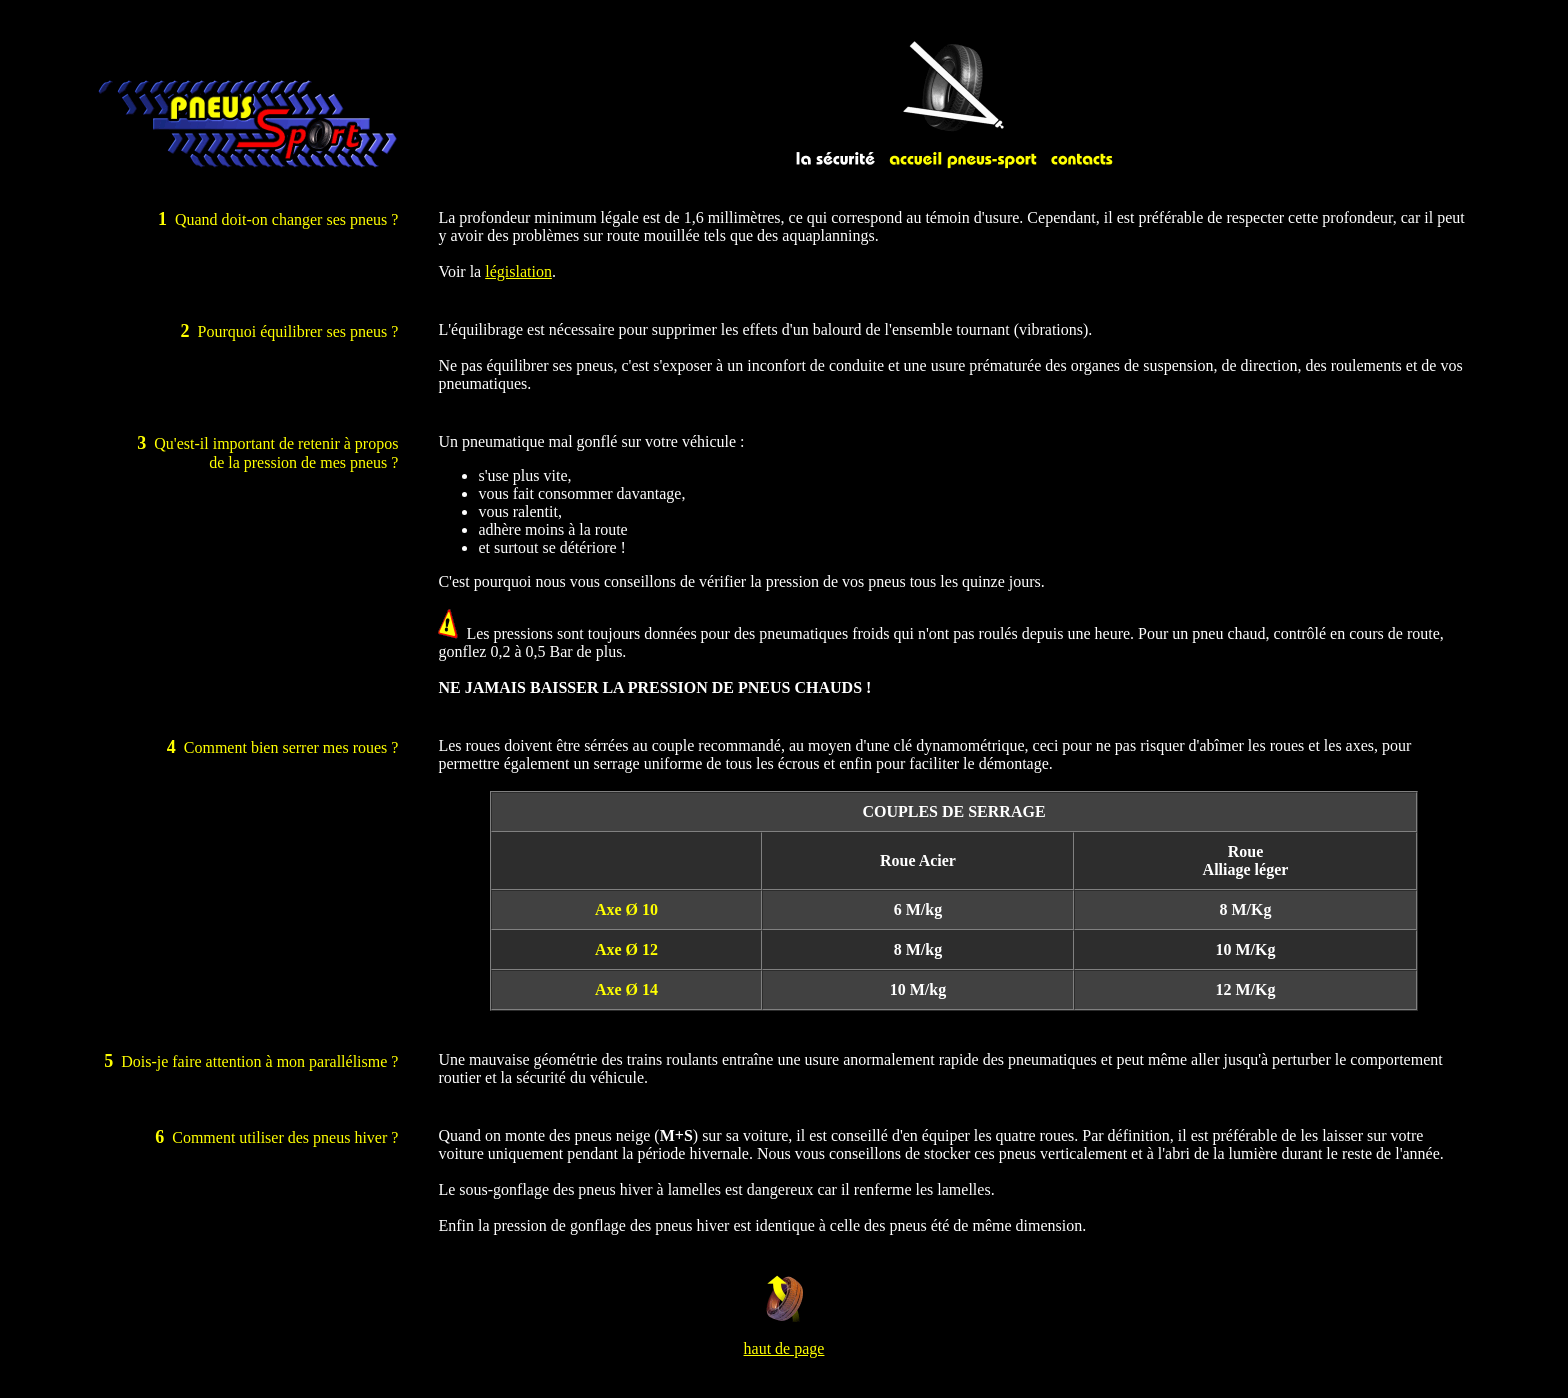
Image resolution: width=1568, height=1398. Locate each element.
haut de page (784, 1348)
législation (518, 271)
